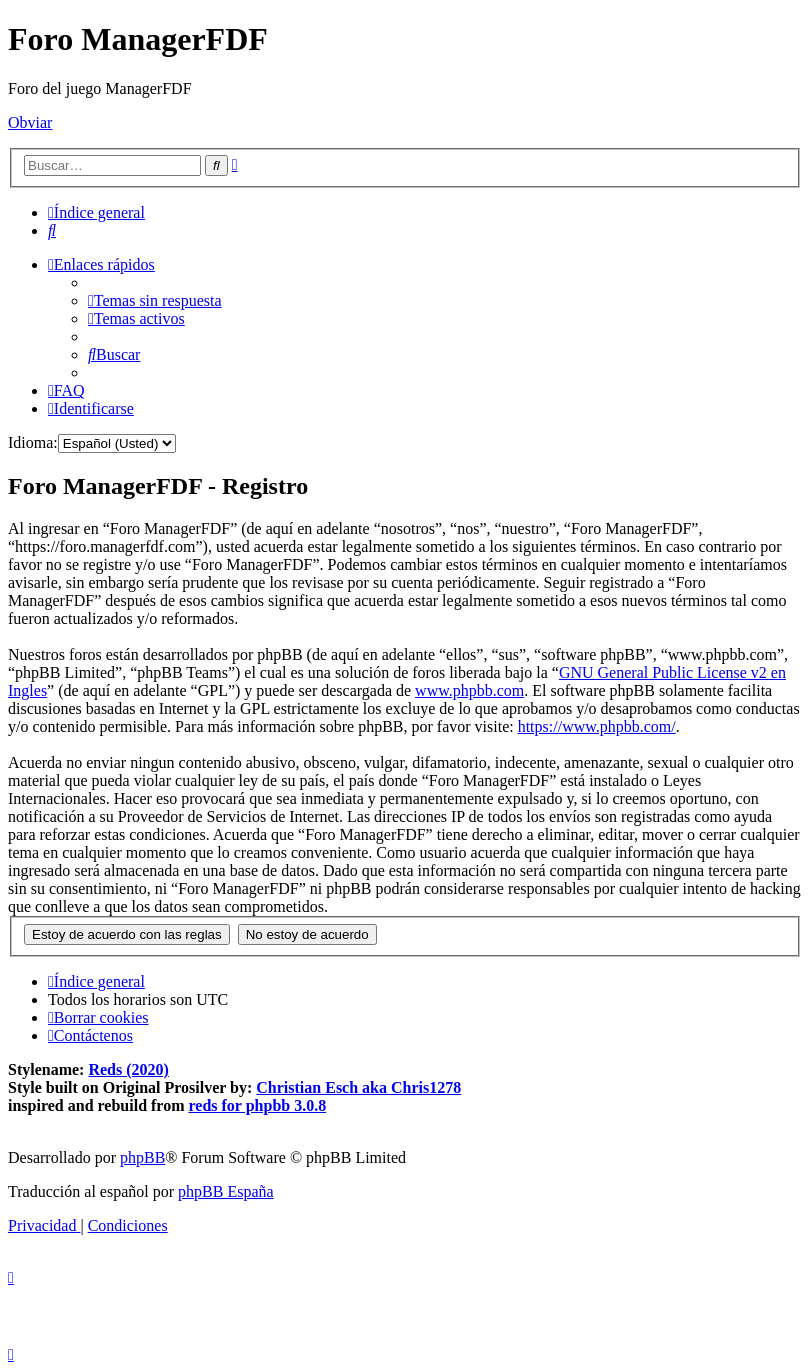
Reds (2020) (128, 1069)
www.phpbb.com (469, 690)
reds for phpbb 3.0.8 (258, 1105)
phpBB (142, 1157)
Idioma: (33, 442)
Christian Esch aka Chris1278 (358, 1087)
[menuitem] (52, 230)
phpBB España (226, 1191)
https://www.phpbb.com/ (597, 726)
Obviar (30, 122)
